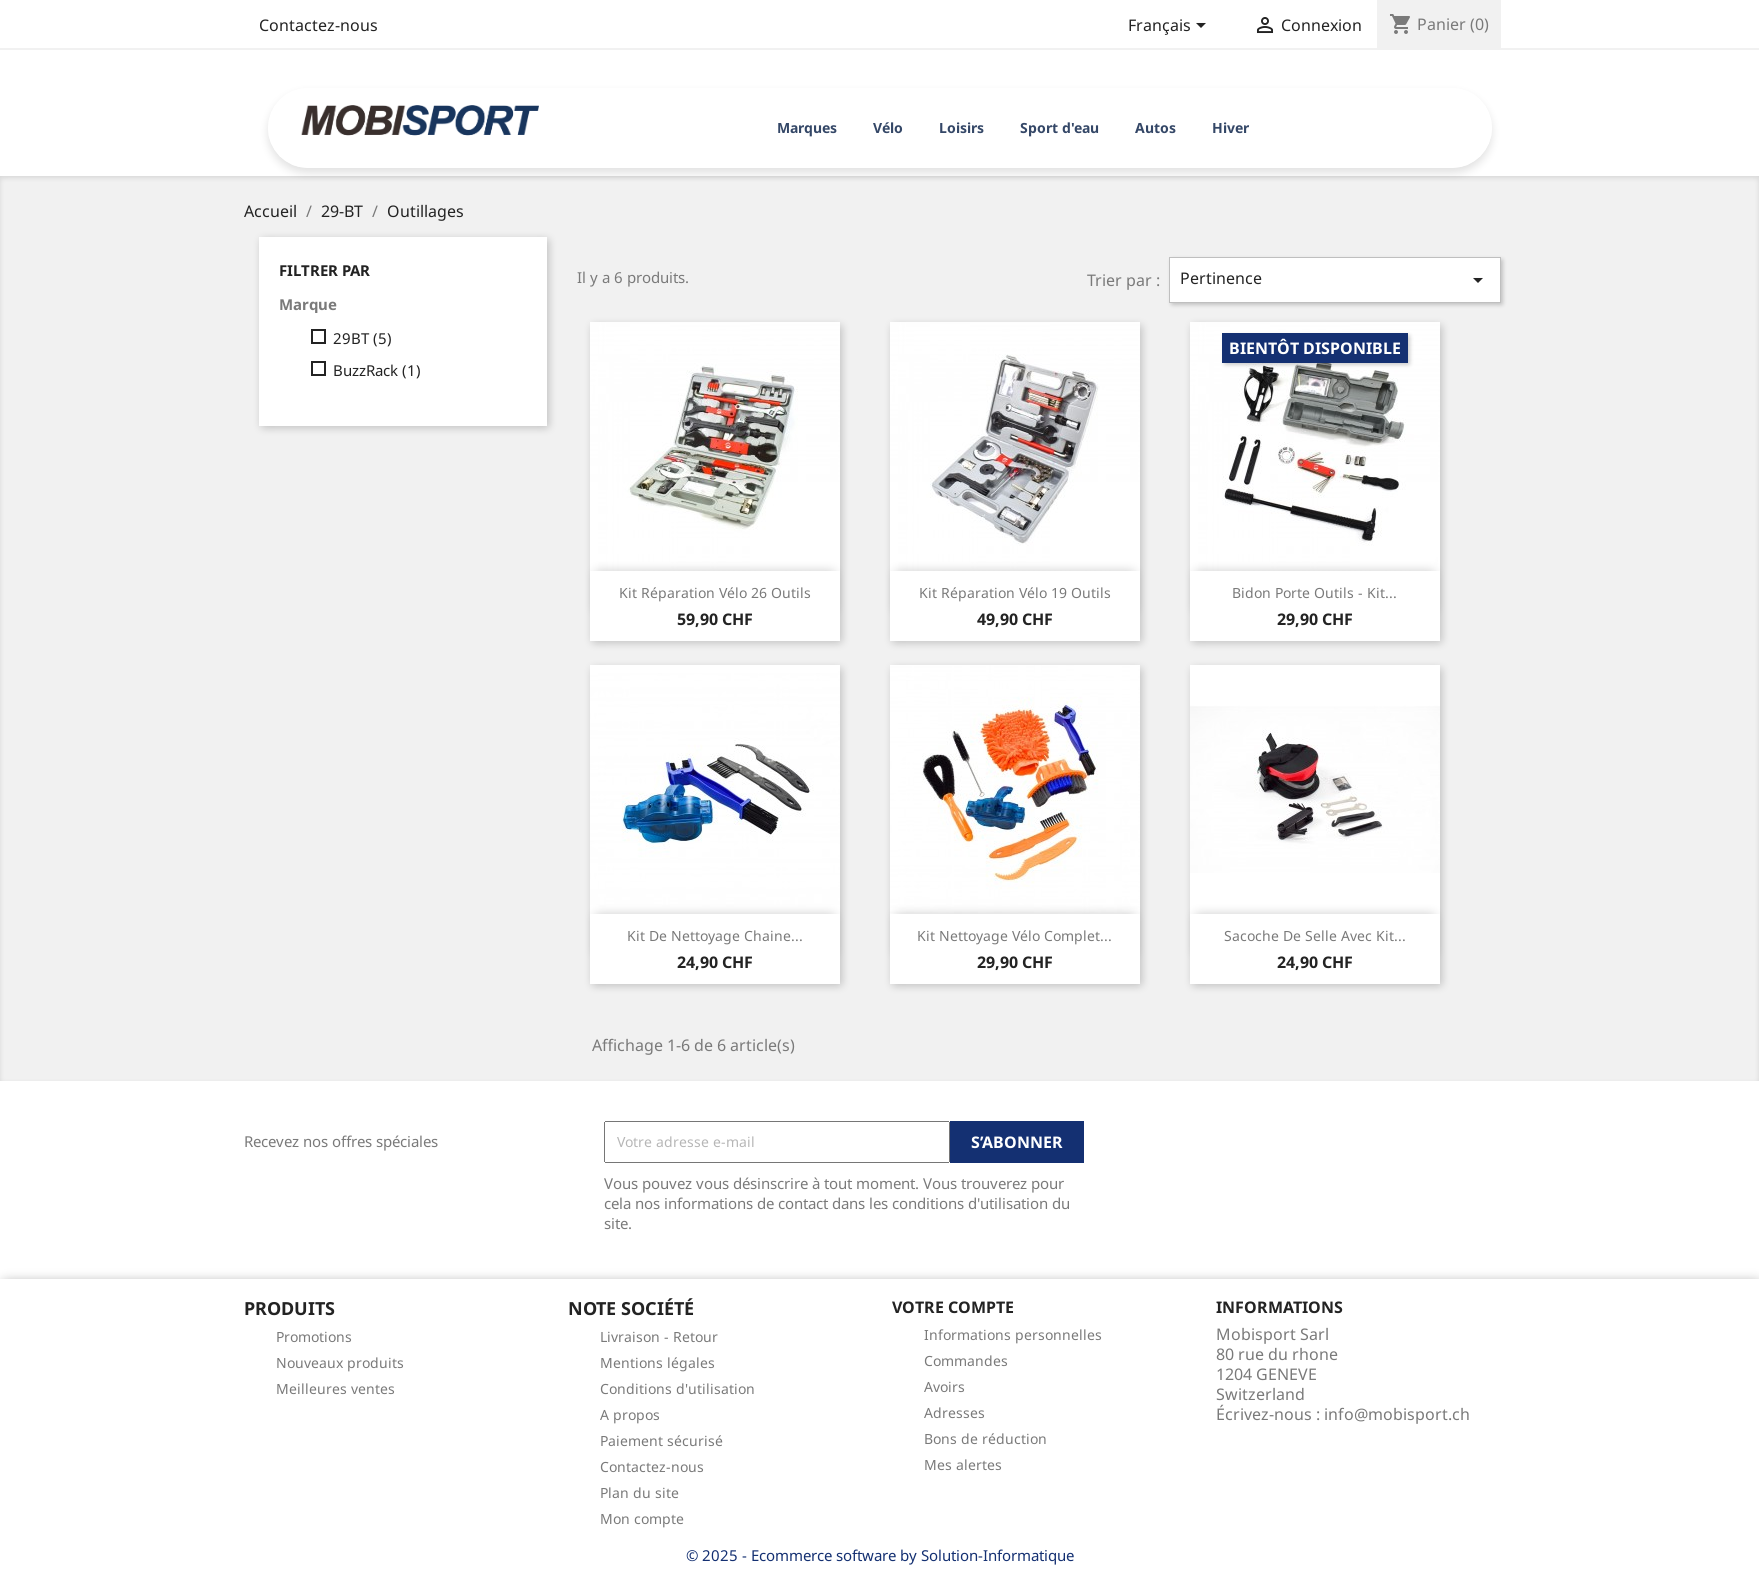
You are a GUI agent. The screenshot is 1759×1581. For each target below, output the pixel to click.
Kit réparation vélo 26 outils (715, 592)
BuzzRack (377, 370)
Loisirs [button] (961, 127)
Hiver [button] (1230, 127)
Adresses (954, 1412)
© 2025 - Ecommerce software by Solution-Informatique (880, 1555)
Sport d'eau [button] (1059, 127)
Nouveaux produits (340, 1362)
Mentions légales (657, 1362)
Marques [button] (807, 127)
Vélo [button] (888, 127)
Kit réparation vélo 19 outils (1015, 592)
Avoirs (944, 1386)
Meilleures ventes (335, 1388)
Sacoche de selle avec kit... (1315, 935)
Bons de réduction (985, 1438)
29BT (362, 338)
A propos (630, 1414)
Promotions (314, 1336)
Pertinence (1335, 279)
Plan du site (639, 1492)
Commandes (966, 1360)
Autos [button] (1155, 127)
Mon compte (642, 1518)
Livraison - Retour (659, 1336)
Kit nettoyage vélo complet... (1014, 935)
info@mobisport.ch (1397, 1414)
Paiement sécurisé (661, 1440)
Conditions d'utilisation (677, 1388)
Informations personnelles (1013, 1334)
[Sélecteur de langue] (1170, 27)
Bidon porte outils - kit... (1314, 592)
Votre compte (953, 1307)
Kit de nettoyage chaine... (715, 935)
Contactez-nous (318, 25)
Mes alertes (963, 1464)
